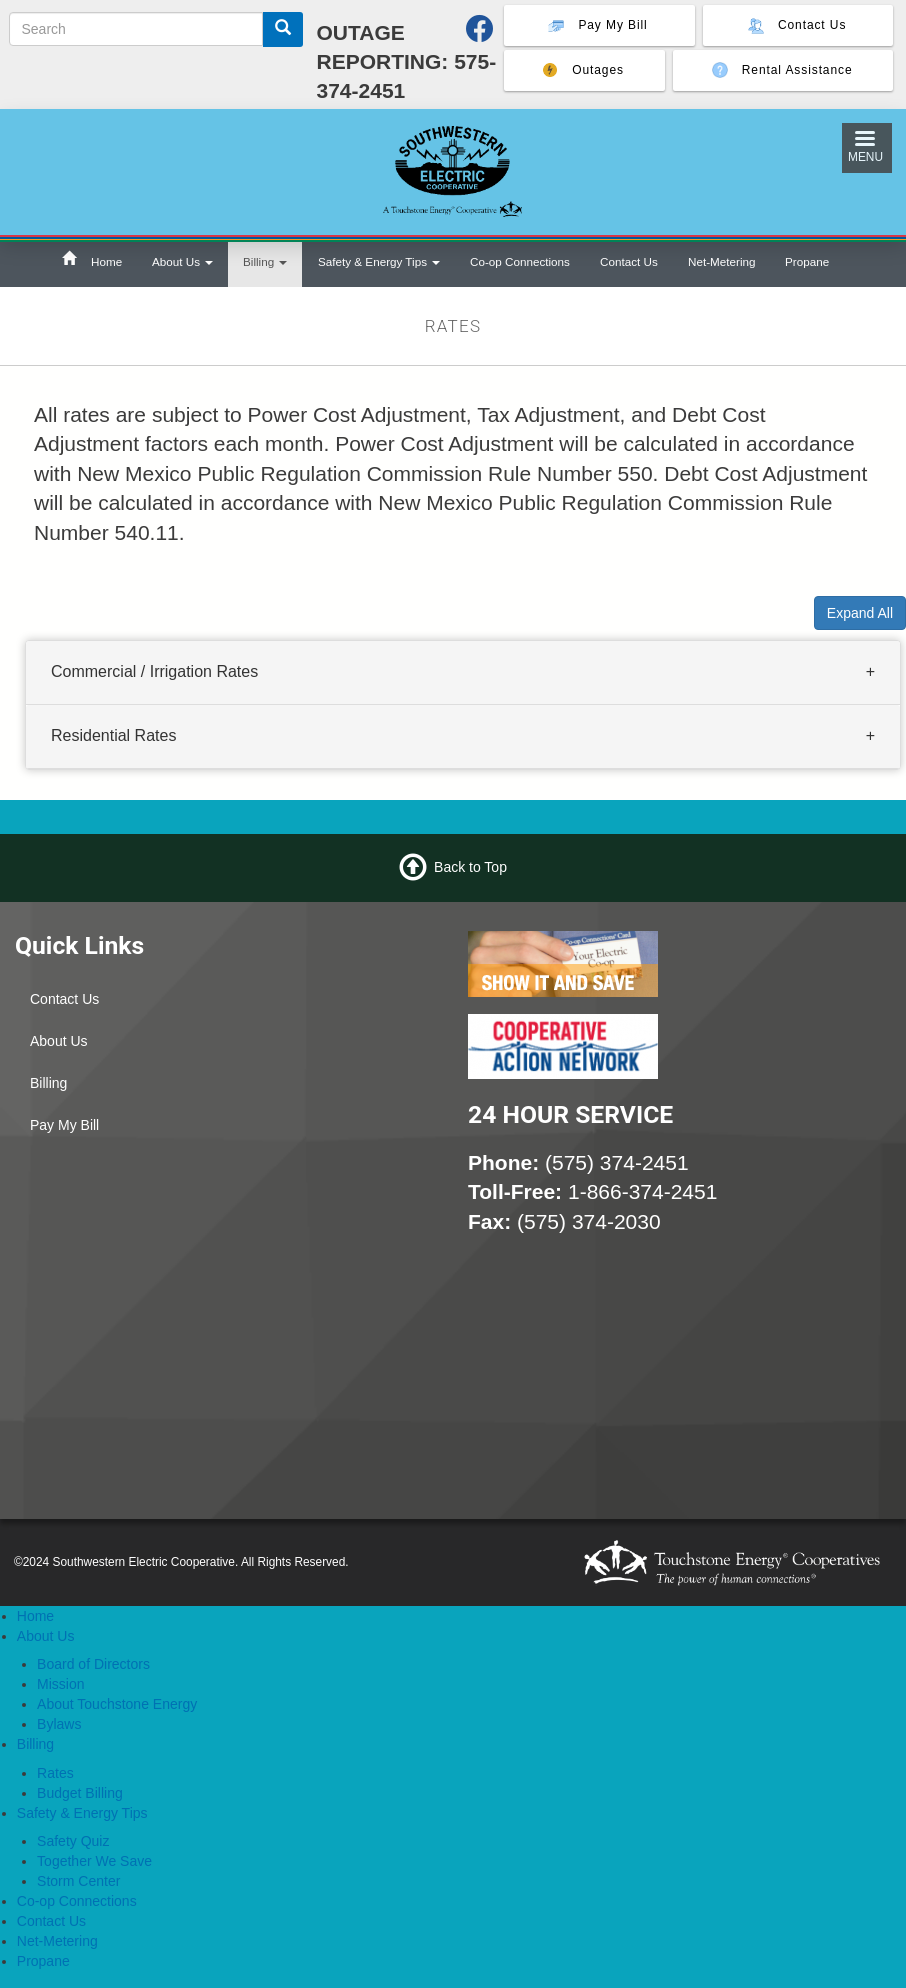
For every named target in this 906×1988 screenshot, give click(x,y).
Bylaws (59, 1724)
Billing (265, 261)
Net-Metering (721, 261)
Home (106, 261)
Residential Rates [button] (113, 735)
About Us (182, 261)
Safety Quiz (73, 1841)
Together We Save (94, 1861)
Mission (60, 1684)
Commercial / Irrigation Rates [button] (154, 671)
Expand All (860, 613)
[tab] (463, 673)
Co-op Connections (520, 261)
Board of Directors (93, 1664)
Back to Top (470, 866)
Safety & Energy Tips (379, 261)
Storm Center (78, 1881)
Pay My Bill (64, 1125)
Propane (807, 261)
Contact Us (629, 261)
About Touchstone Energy (117, 1704)
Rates (55, 1773)
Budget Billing (80, 1793)
